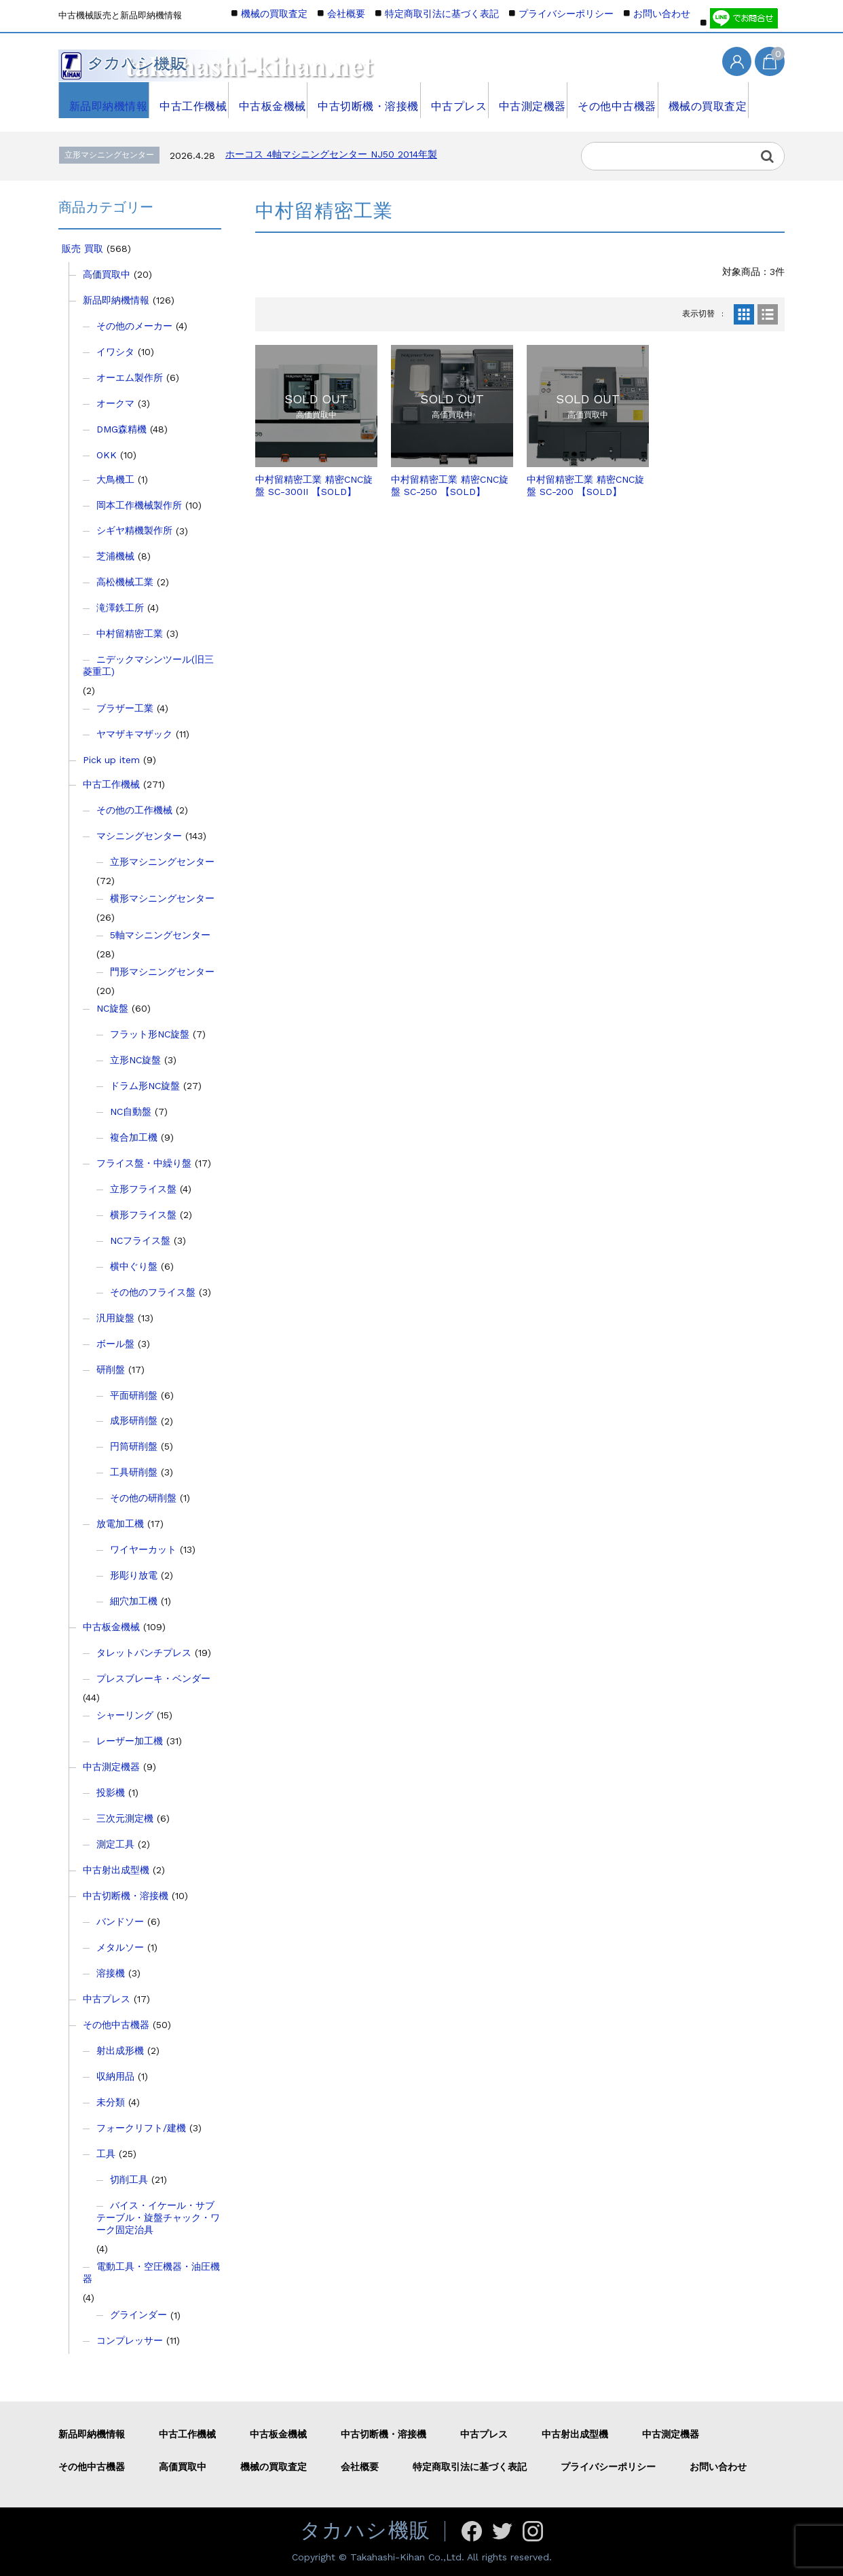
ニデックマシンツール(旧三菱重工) (148, 665)
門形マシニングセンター (162, 971)
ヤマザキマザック (134, 734)
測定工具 (115, 1844)
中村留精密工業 (129, 633)
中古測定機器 (529, 99)
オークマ (115, 403)
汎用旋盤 (115, 1317)
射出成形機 (120, 2050)
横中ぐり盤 (133, 1266)
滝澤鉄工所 (120, 607)
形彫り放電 (133, 1575)
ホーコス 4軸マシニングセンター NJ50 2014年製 (331, 154)
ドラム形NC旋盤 (145, 1085)
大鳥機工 (115, 479)
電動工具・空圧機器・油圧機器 (151, 2272)
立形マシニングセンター (162, 861)
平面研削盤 (133, 1395)
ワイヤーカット (143, 1549)
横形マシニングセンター (162, 898)
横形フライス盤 (143, 1214)
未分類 (110, 2102)
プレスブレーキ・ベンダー (153, 1678)
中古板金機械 (269, 99)
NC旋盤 (112, 1008)
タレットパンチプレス (143, 1652)
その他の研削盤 (143, 1497)
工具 (105, 2153)
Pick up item (111, 759)
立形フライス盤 (143, 1188)
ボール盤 (115, 1343)
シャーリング (124, 1715)
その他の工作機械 (134, 810)
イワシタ (115, 351)
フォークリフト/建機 (141, 2127)
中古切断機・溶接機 (364, 99)
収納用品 (115, 2076)
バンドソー (120, 1921)
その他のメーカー (134, 325)
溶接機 (110, 1973)
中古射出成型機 (116, 1869)
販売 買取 (82, 248)
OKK (106, 454)
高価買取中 (106, 274)
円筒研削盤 (133, 1446)
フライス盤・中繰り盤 (143, 1163)
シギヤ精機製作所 (134, 530)
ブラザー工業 (124, 708)
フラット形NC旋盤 (149, 1034)
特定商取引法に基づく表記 (442, 13)
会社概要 (346, 13)
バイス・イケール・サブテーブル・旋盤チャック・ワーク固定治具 (158, 2217)
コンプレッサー (129, 2340)
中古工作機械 (189, 99)
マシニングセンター (139, 835)
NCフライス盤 (140, 1240)
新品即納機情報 (103, 99)
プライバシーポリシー (566, 13)
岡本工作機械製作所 (139, 505)
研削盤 (110, 1369)
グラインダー (138, 2314)
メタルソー (120, 1947)
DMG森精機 (121, 429)
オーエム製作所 (129, 377)
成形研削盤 (133, 1420)
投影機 (110, 1792)
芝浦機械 (115, 556)
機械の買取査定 (703, 99)
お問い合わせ (661, 13)
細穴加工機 (133, 1601)
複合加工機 (133, 1137)
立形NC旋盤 (135, 1059)
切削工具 (129, 2179)
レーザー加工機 (129, 1740)
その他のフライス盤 (152, 1292)
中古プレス (454, 99)
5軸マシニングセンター (160, 935)
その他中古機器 (614, 99)
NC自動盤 (130, 1111)
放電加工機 (120, 1523)
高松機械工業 (124, 581)
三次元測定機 (124, 1818)
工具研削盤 (133, 1472)
